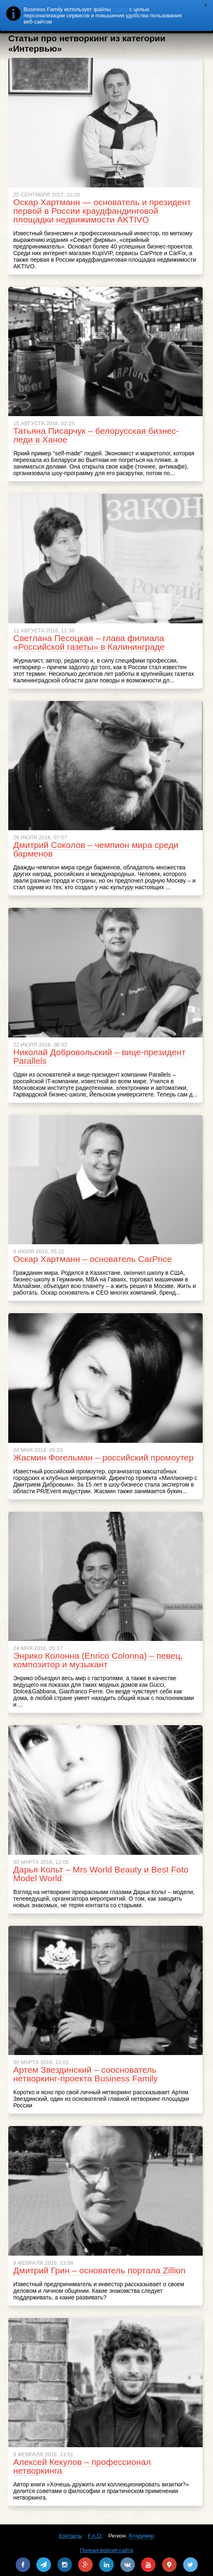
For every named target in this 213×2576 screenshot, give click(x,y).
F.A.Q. (95, 2536)
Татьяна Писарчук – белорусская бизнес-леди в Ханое (96, 435)
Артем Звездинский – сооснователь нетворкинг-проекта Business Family (85, 2074)
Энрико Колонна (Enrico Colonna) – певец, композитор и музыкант (98, 1660)
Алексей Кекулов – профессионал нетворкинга (82, 2466)
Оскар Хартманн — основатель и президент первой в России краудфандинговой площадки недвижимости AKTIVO (102, 210)
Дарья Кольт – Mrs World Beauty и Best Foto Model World (100, 1874)
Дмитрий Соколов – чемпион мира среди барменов (95, 849)
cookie (120, 9)
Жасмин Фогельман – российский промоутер (103, 1457)
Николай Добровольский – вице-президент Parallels (99, 1056)
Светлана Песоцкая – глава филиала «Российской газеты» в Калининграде (89, 642)
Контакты (70, 2536)
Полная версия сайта (106, 2550)
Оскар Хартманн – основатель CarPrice (92, 1259)
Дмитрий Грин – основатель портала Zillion (99, 2270)
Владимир (141, 2536)
